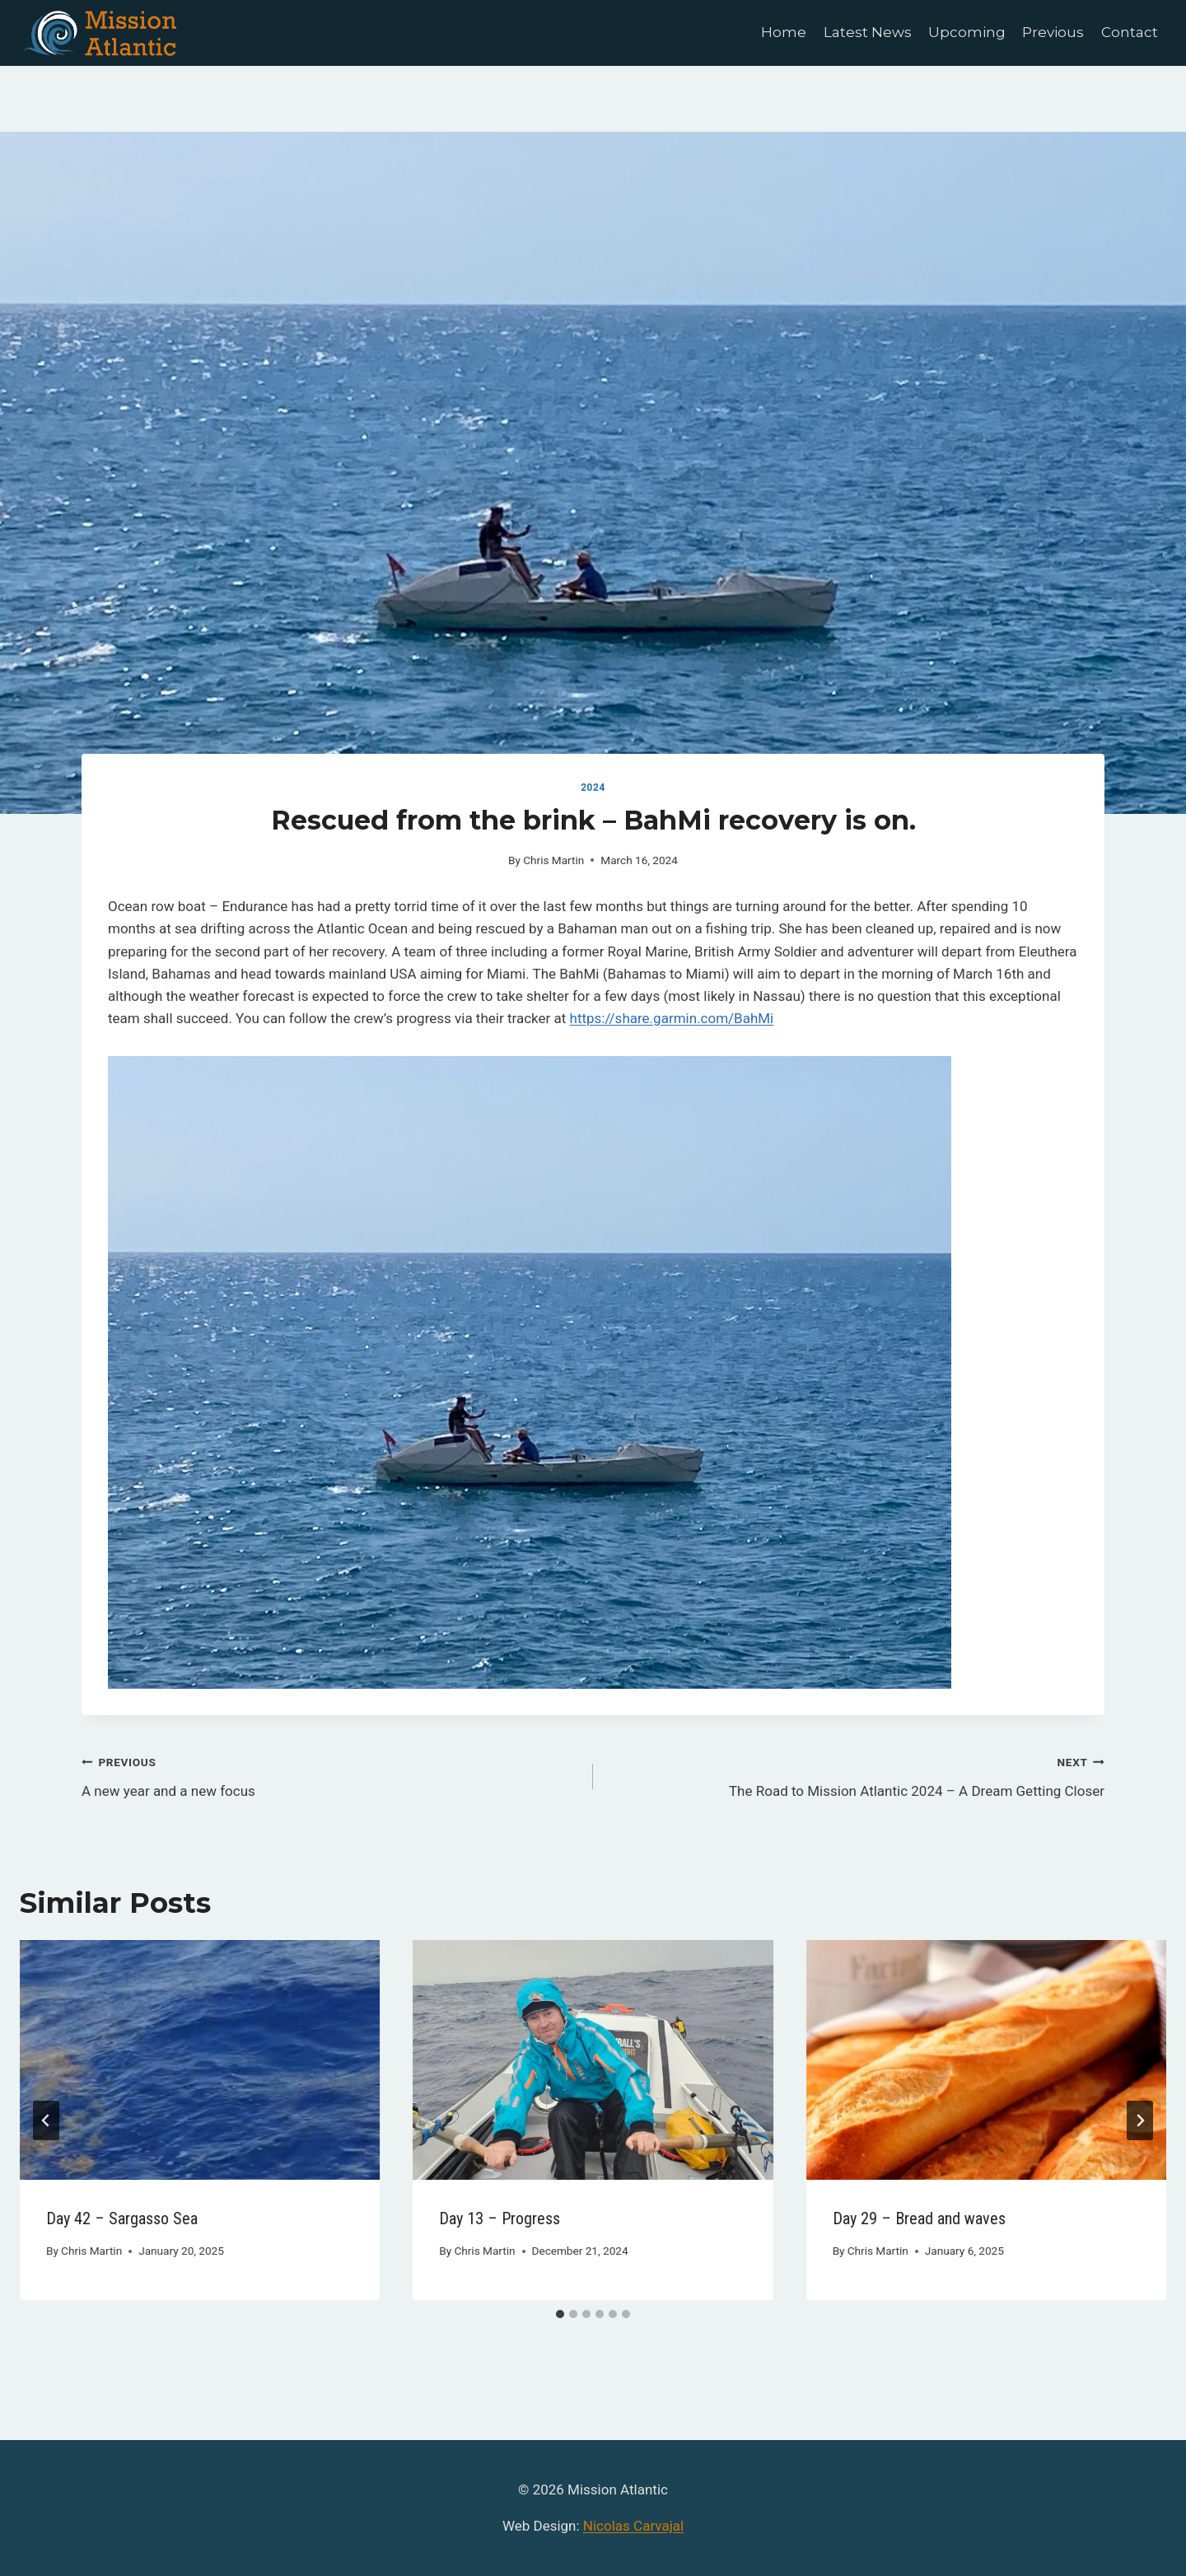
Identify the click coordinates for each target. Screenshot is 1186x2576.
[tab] (560, 2314)
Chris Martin (553, 860)
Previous (1053, 32)
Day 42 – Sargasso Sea (122, 2218)
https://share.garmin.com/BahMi (672, 1018)
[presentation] (200, 2060)
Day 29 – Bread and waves (919, 2218)
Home (783, 32)
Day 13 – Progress (499, 2218)
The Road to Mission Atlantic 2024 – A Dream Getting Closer (855, 1775)
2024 (593, 787)
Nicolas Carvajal (633, 2526)
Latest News (868, 32)
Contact (1129, 32)
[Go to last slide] (46, 2120)
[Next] (1140, 2120)
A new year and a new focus (330, 1775)
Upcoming (967, 32)
